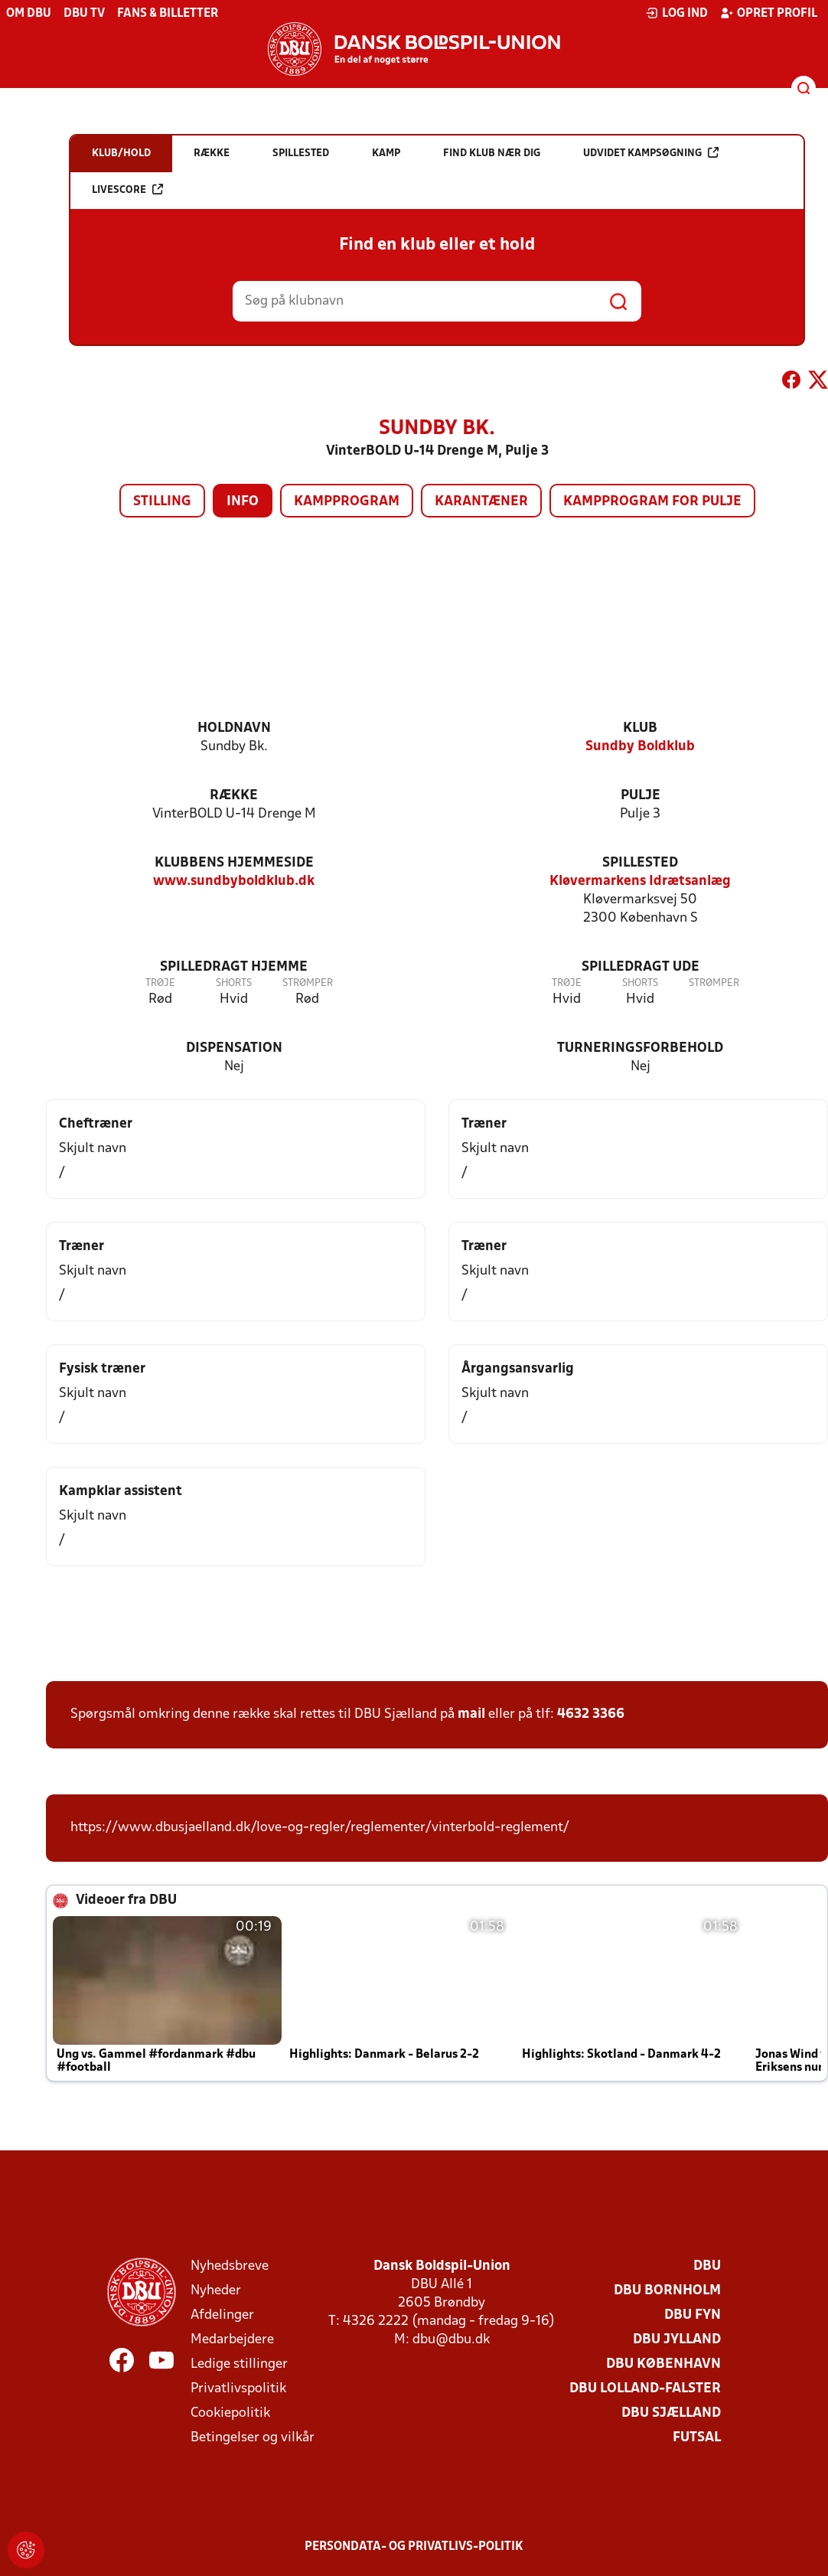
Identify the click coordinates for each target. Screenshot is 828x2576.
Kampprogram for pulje (652, 501)
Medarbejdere (232, 2339)
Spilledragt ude (640, 967)
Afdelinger (222, 2315)
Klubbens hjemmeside (234, 863)
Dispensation (234, 1048)
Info (243, 501)
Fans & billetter (167, 13)
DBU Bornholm (667, 2290)
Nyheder (216, 2290)
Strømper (307, 983)
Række (234, 795)
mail (471, 1714)
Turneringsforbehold (640, 1048)
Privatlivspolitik (238, 2388)
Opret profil (768, 13)
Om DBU (28, 13)
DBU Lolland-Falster (645, 2388)
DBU (707, 2266)
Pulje (640, 795)
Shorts (234, 983)
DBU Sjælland (671, 2413)
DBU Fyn (692, 2315)
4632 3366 (590, 1714)
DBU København (663, 2364)
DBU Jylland (677, 2339)
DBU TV (84, 13)
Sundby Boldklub (640, 746)
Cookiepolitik (230, 2413)
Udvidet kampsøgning (651, 152)
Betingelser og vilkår (253, 2437)
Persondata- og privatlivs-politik (414, 2547)
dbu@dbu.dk (451, 2339)
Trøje (160, 983)
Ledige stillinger (239, 2364)
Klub (640, 728)
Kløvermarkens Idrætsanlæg (640, 881)
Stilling (162, 501)
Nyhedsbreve (230, 2266)
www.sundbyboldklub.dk (234, 881)
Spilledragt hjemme (234, 967)
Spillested (640, 863)
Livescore (127, 189)
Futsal (697, 2437)
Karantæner (481, 501)
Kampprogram (346, 501)
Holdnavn (234, 728)
